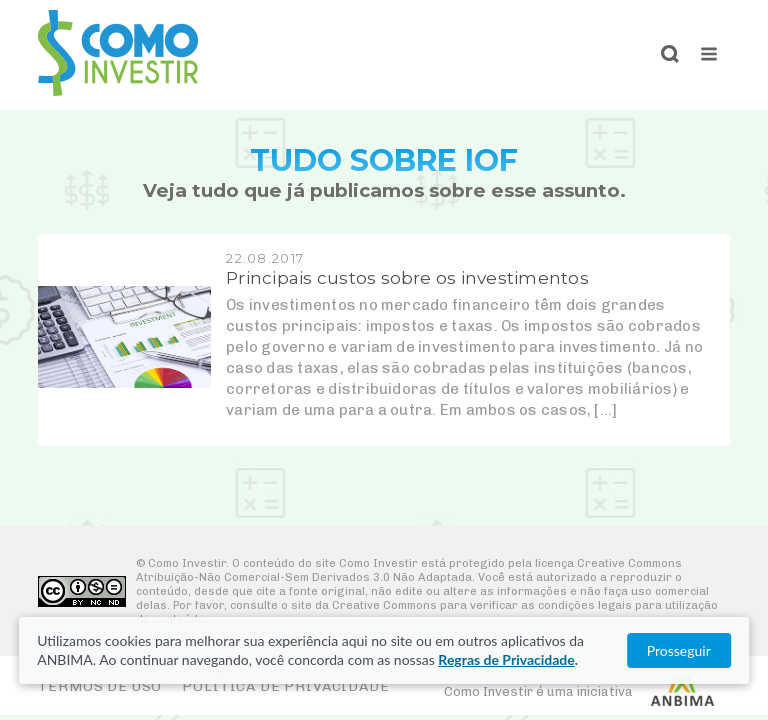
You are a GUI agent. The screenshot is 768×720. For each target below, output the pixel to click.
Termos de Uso (100, 686)
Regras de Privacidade (506, 659)
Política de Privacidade (285, 686)
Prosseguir (679, 650)
